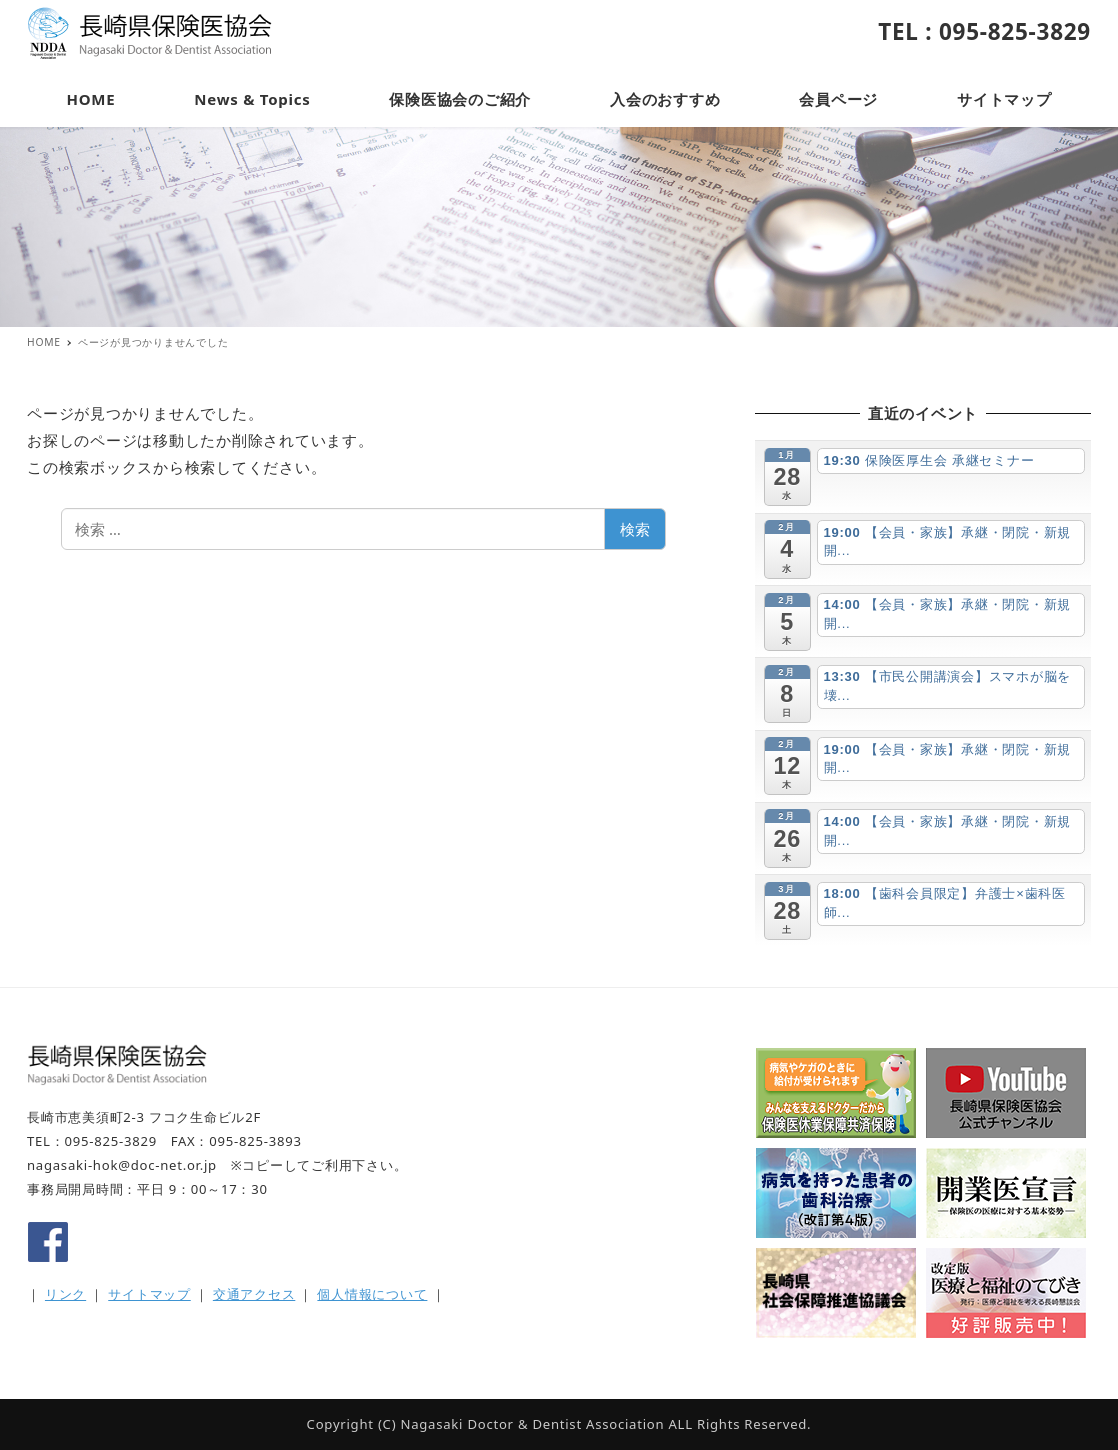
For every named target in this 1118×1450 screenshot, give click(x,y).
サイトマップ (149, 1294)
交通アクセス (254, 1294)
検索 (635, 529)
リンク (65, 1294)
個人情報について (372, 1294)
